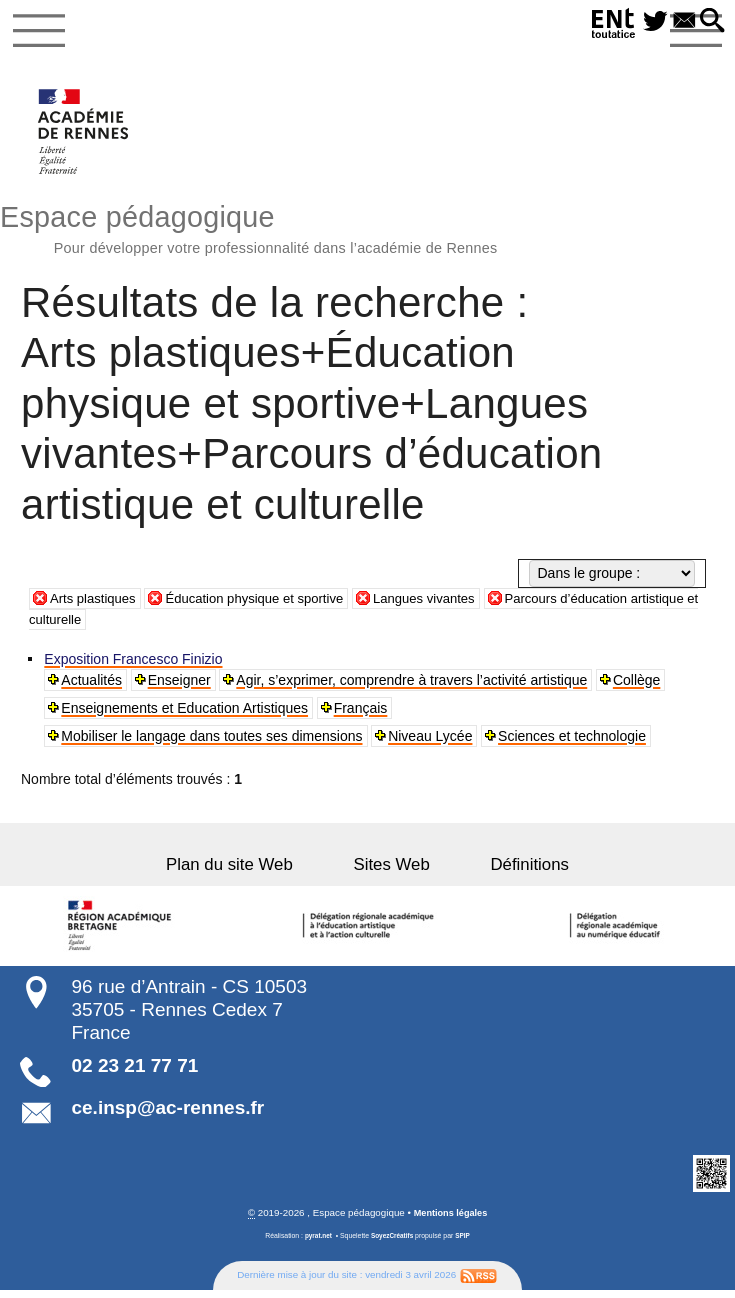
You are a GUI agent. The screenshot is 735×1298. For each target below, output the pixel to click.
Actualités (93, 686)
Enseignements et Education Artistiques (186, 714)
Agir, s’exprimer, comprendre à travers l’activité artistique (413, 686)
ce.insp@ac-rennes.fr (167, 1114)
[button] (711, 22)
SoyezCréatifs (392, 1242)
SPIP (465, 1242)
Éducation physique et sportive (267, 604)
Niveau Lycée (432, 742)
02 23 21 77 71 (134, 1071)
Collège (638, 686)
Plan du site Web (252, 870)
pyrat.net (316, 1242)
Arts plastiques (96, 604)
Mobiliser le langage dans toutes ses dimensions (213, 742)
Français (362, 714)
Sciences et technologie (574, 742)
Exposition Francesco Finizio (135, 665)
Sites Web (392, 870)
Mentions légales (450, 1219)
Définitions (507, 870)
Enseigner (180, 686)
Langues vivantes (446, 604)
